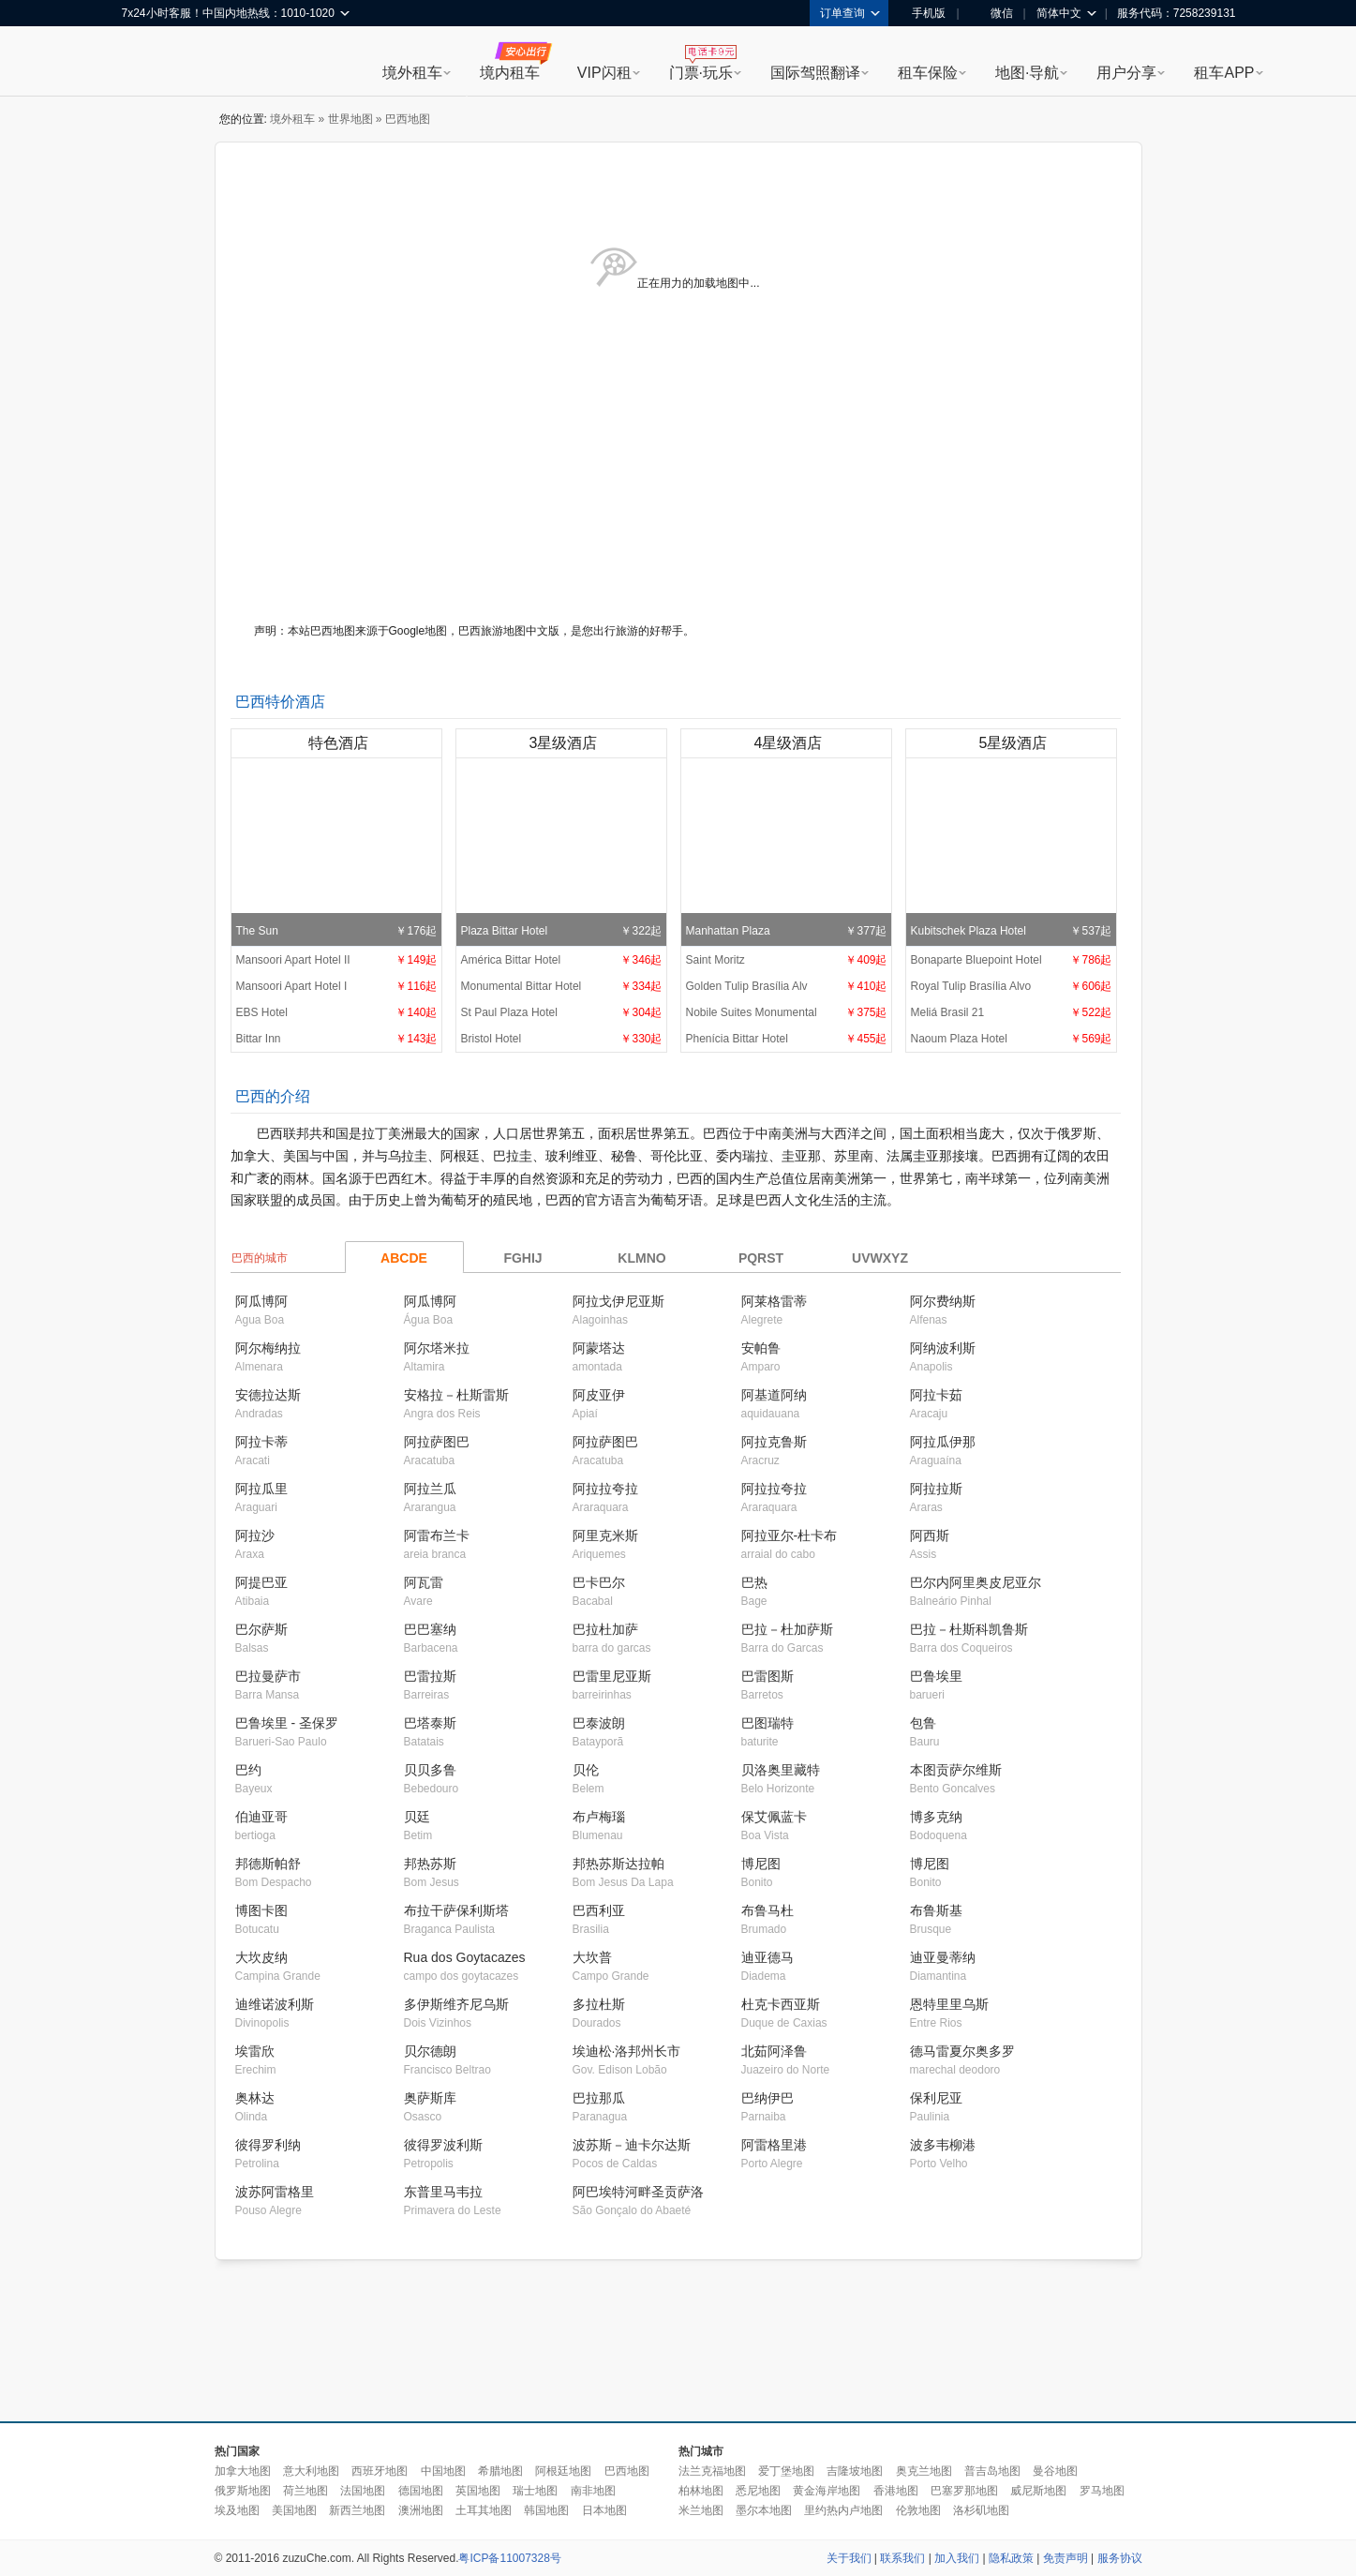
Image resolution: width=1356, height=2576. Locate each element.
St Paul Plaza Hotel (562, 1012)
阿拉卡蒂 (261, 1441)
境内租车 (510, 73)
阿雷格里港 (774, 2144)
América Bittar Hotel (562, 960)
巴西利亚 (599, 1910)
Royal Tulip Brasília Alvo (1011, 986)
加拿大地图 (243, 2471)
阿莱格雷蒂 (774, 1301)
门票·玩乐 (701, 73)
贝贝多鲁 (430, 1769)
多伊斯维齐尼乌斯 (456, 2004)
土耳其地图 (483, 2510)
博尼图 (761, 1863)
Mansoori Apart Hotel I (337, 986)
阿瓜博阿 (261, 1301)
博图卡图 (261, 1910)
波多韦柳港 (943, 2144)
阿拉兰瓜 (430, 1488)
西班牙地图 (379, 2471)
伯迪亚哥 (261, 1816)
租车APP (1224, 73)
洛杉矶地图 (981, 2510)
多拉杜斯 (599, 2004)
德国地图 (420, 2490)
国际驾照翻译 (815, 73)
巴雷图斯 (767, 1676)
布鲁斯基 (936, 1910)
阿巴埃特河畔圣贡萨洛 (638, 2191)
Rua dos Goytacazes (465, 1957)
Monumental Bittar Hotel (562, 986)
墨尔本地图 (764, 2510)
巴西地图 (626, 2471)
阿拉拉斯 (936, 1488)
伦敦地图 (918, 2510)
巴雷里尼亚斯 (612, 1676)
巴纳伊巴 (767, 2097)
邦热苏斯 (430, 1863)
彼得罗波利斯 (443, 2144)
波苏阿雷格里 (274, 2191)
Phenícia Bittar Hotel (786, 1039)
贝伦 (586, 1769)
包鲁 (923, 1722)
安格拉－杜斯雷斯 (456, 1394)
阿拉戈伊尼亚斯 (618, 1301)
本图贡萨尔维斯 (956, 1769)
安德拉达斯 (268, 1394)
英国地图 (477, 2490)
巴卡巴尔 (599, 1582)
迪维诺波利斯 (274, 2004)
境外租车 (412, 73)
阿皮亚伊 (599, 1394)
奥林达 (255, 2097)
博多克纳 (936, 1816)
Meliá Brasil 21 (1011, 1012)
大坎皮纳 (261, 1957)
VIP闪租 (604, 73)
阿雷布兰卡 (436, 1535)
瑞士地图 (535, 2490)
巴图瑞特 (767, 1722)
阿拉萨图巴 (436, 1441)
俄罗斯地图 (243, 2490)
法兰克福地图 (712, 2471)
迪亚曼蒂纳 (943, 1957)
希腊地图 (500, 2471)
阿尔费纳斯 (943, 1301)
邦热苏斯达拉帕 (618, 1863)
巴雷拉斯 (430, 1676)
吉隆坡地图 (855, 2471)
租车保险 (928, 73)
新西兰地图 (357, 2510)
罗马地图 (1102, 2490)
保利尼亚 (936, 2097)
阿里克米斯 (605, 1535)
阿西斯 (929, 1535)
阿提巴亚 (261, 1582)
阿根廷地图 (563, 2471)
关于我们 (849, 2558)
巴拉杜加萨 (605, 1629)
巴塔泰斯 (430, 1722)
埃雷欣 (255, 2051)
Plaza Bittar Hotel (562, 851)
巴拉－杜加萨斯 (787, 1629)
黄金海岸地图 (826, 2490)
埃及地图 (237, 2510)
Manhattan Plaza (786, 851)
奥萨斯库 (430, 2097)
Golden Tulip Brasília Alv (786, 986)
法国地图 (362, 2490)
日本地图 (604, 2510)
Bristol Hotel (562, 1039)
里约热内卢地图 (843, 2510)
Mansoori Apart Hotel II (337, 960)
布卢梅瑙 (599, 1816)
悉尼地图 (758, 2490)
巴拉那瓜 (599, 2097)
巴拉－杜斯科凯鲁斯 (969, 1629)
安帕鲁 (761, 1347)
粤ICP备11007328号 (509, 2558)
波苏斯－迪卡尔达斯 (632, 2144)
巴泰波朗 (599, 1722)
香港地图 (895, 2490)
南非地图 (593, 2490)
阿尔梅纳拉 (268, 1347)
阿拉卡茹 (936, 1394)
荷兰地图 (305, 2490)
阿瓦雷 (423, 1582)
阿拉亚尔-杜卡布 (789, 1535)
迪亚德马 (767, 1957)
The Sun (337, 851)
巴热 (754, 1582)
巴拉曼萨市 (268, 1676)
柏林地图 (700, 2490)
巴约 (248, 1769)
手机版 (922, 13)
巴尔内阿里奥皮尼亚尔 (975, 1582)
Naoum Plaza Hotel (1011, 1039)
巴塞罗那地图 (964, 2490)
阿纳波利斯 (943, 1347)
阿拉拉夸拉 (605, 1488)
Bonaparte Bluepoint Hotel (1011, 960)
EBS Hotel (337, 1012)
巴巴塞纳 (430, 1629)
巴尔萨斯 (261, 1629)
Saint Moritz (786, 960)
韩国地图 (546, 2510)
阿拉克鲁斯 (774, 1441)
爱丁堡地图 (786, 2471)
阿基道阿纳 (774, 1394)
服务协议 (1119, 2558)
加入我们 (956, 2558)
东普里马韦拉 (443, 2191)
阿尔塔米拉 (436, 1347)
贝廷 (417, 1816)
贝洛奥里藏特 (780, 1769)
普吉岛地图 (992, 2471)
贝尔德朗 (430, 2051)
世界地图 (350, 119)
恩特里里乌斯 (949, 2004)
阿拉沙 (255, 1535)
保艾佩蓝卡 (774, 1816)
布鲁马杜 (767, 1910)
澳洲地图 (420, 2510)
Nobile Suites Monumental (786, 1012)
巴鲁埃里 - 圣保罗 (286, 1722)
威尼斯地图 (1038, 2490)
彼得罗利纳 (268, 2144)
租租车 (145, 62)
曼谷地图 (1055, 2471)
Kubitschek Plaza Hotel (1011, 851)
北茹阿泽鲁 (774, 2051)
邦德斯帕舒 (268, 1863)
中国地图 (443, 2471)
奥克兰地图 (924, 2471)
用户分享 (1126, 73)
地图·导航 (1027, 73)
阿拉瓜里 (261, 1488)
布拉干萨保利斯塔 (456, 1910)
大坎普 (592, 1957)
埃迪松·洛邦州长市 (627, 2051)
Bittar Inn (337, 1039)
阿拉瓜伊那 (943, 1441)
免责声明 (1065, 2558)
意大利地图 (311, 2471)
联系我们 (902, 2558)
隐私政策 (1011, 2558)
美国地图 (294, 2510)
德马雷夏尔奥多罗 (962, 2051)
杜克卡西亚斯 (780, 2004)
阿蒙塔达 (599, 1347)
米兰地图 (700, 2510)
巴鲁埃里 (936, 1676)
